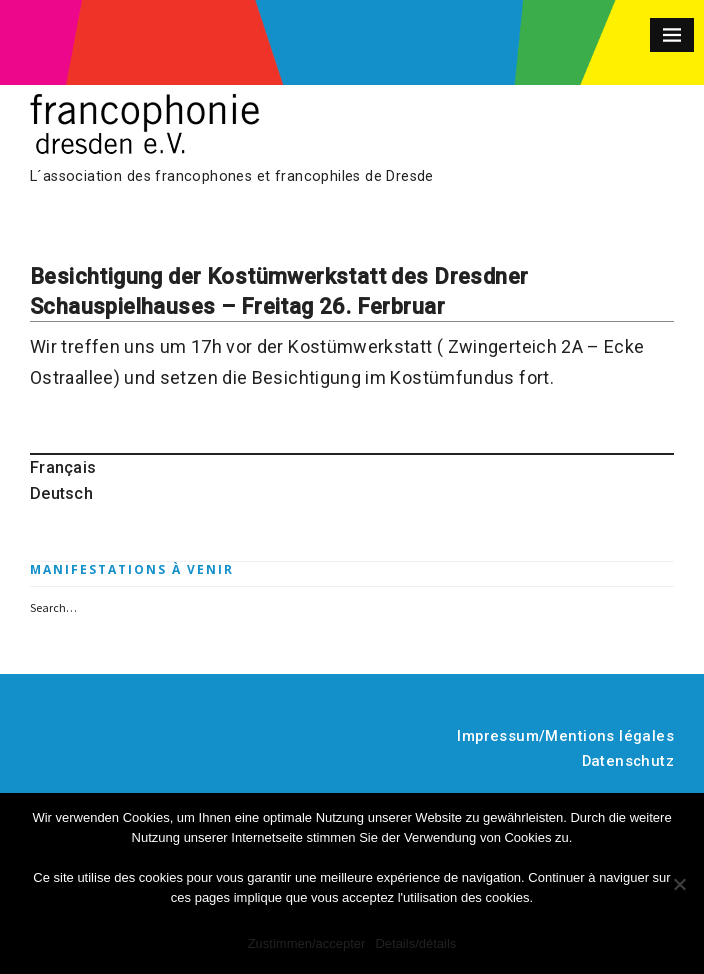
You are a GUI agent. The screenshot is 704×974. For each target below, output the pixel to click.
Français (63, 467)
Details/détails (415, 943)
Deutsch (61, 493)
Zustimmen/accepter (307, 943)
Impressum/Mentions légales (565, 736)
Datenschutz (628, 761)
